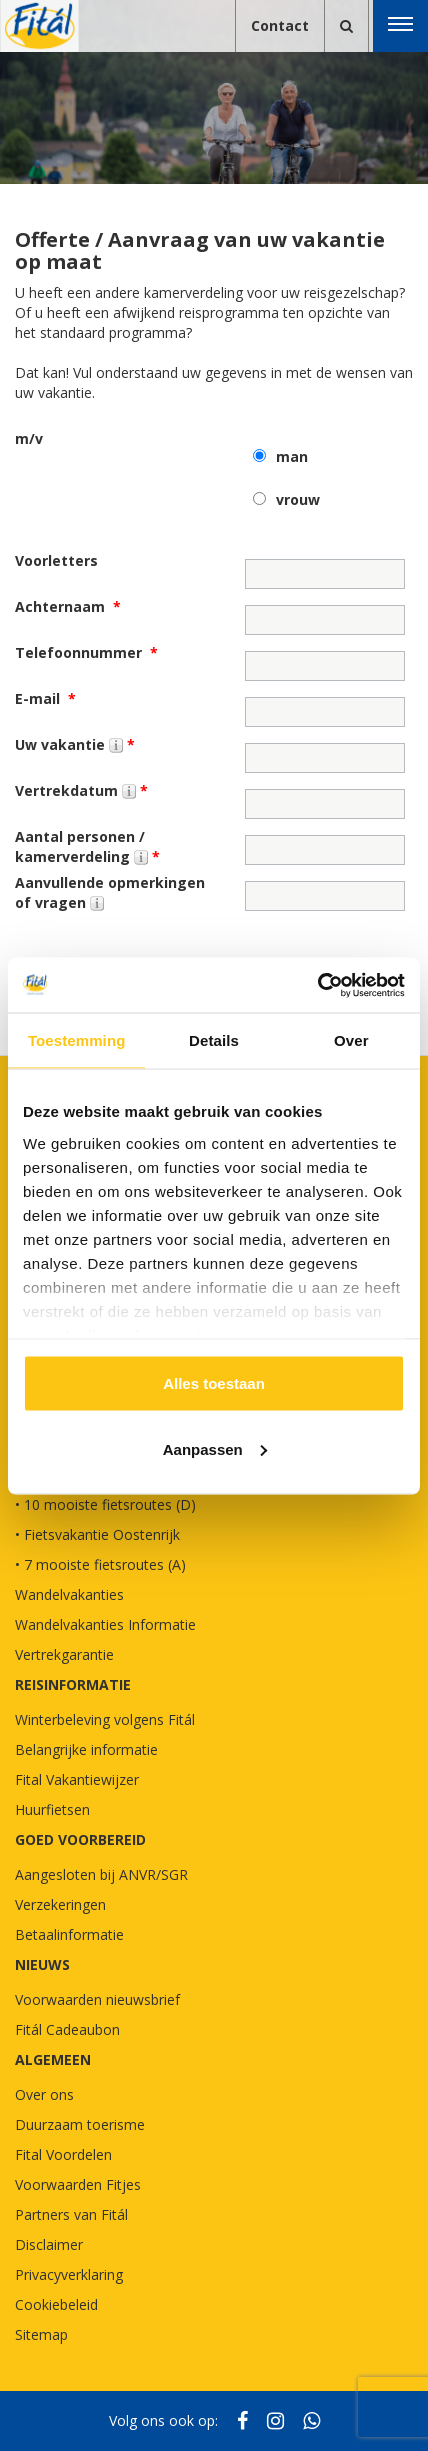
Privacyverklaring (69, 2274)
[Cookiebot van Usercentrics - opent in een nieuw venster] (317, 985)
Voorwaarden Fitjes (78, 2184)
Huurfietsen (52, 1809)
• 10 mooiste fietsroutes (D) (105, 1504)
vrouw (298, 499)
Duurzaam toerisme (80, 2124)
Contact (280, 25)
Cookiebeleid (56, 2304)
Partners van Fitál (71, 2214)
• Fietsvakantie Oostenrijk (97, 1534)
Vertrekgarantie (64, 1654)
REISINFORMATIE (73, 1684)
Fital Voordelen (63, 2154)
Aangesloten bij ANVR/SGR (101, 1874)
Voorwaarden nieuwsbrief (97, 1999)
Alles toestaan (214, 1383)
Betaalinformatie (69, 1934)
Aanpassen (215, 1448)
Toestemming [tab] (77, 1040)
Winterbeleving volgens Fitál (105, 1719)
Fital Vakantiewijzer (77, 1779)
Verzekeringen (60, 1904)
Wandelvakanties (69, 1594)
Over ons (44, 2094)
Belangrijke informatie (86, 1749)
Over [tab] (351, 1040)
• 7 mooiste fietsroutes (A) (100, 1564)
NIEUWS (42, 1964)
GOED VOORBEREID (80, 1839)
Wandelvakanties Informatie (105, 1624)
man (292, 456)
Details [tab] (214, 1040)
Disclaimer (49, 2244)
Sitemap (41, 2334)
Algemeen (53, 2059)
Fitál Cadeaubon (67, 2029)
